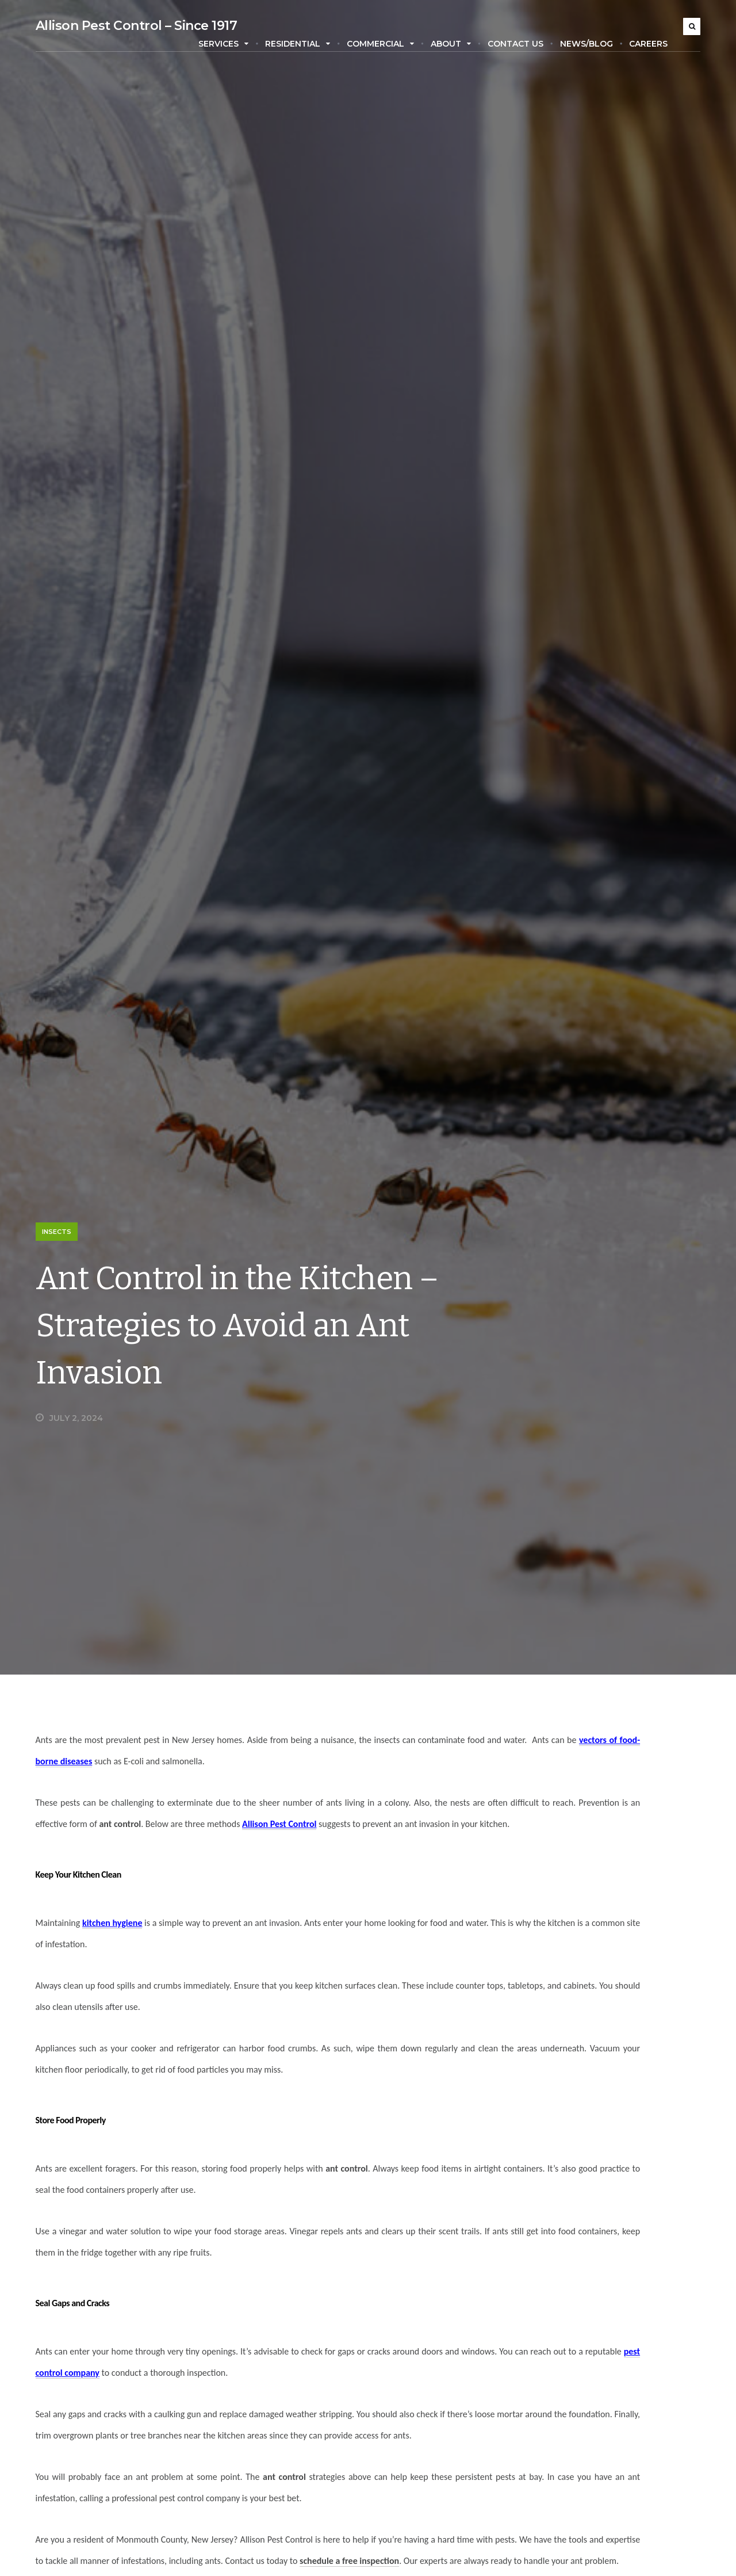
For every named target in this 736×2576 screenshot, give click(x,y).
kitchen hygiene (105, 1944)
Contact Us (523, 44)
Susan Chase (537, 2104)
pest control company (230, 2393)
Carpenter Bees (559, 2413)
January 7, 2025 (600, 2104)
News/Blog (594, 44)
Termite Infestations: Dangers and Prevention (600, 2087)
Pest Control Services (571, 2537)
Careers (656, 44)
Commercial (388, 44)
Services (231, 44)
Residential (305, 44)
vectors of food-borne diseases (194, 1761)
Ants (537, 2388)
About (458, 44)
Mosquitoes (551, 2512)
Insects (48, 1232)
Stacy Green (537, 2279)
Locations (547, 2487)
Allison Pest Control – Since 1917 (128, 25)
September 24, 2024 (609, 2279)
